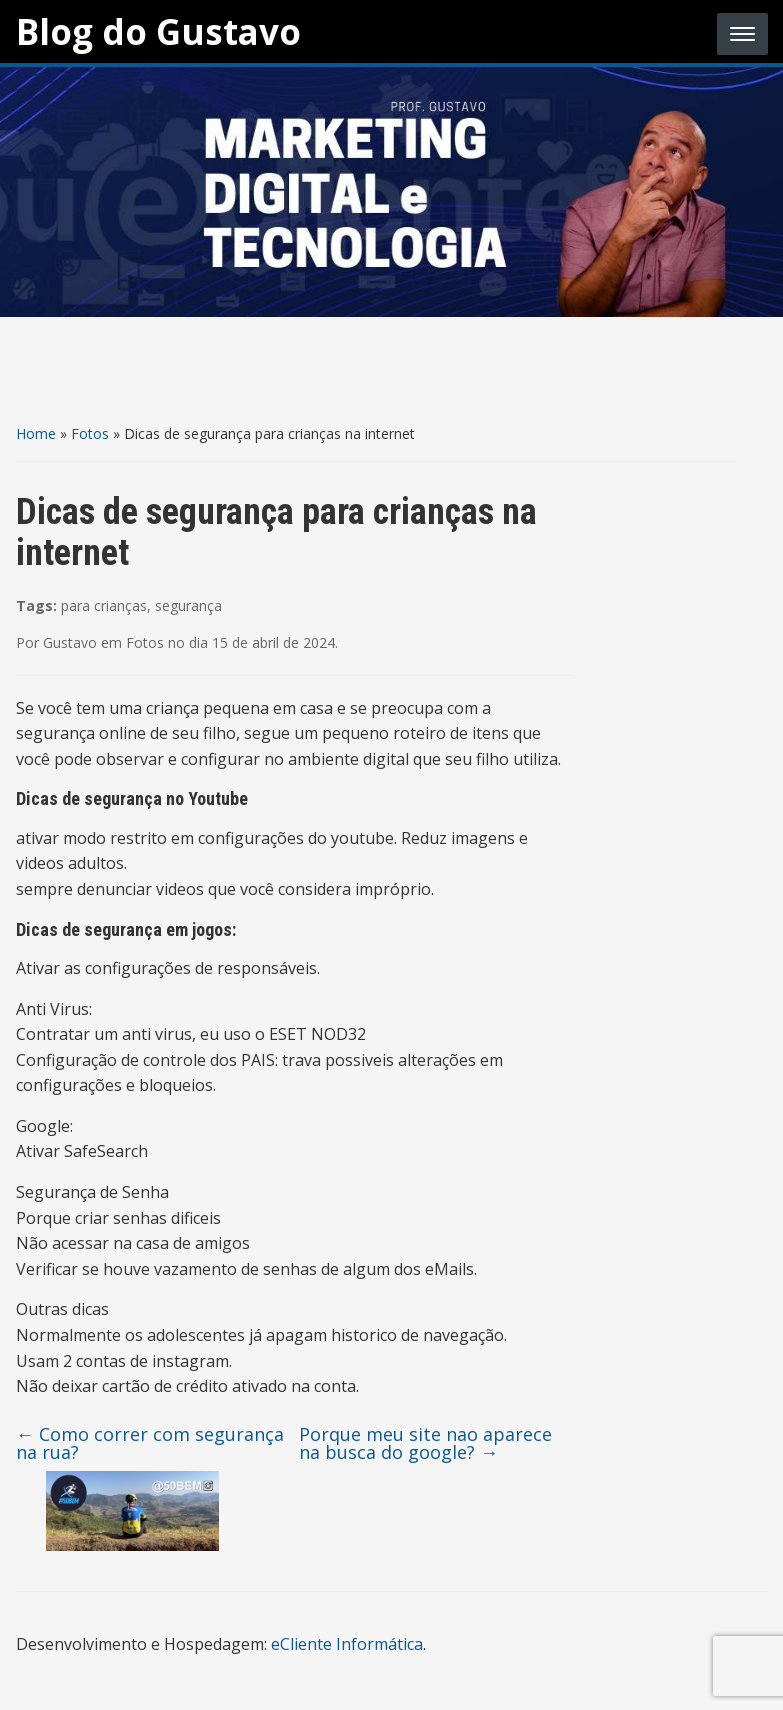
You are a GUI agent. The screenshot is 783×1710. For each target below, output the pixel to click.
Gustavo (70, 642)
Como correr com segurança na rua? (150, 1443)
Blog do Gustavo (158, 31)
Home (36, 433)
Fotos (90, 433)
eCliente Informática (347, 1644)
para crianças (104, 605)
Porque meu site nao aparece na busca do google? (425, 1443)
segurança (188, 605)
